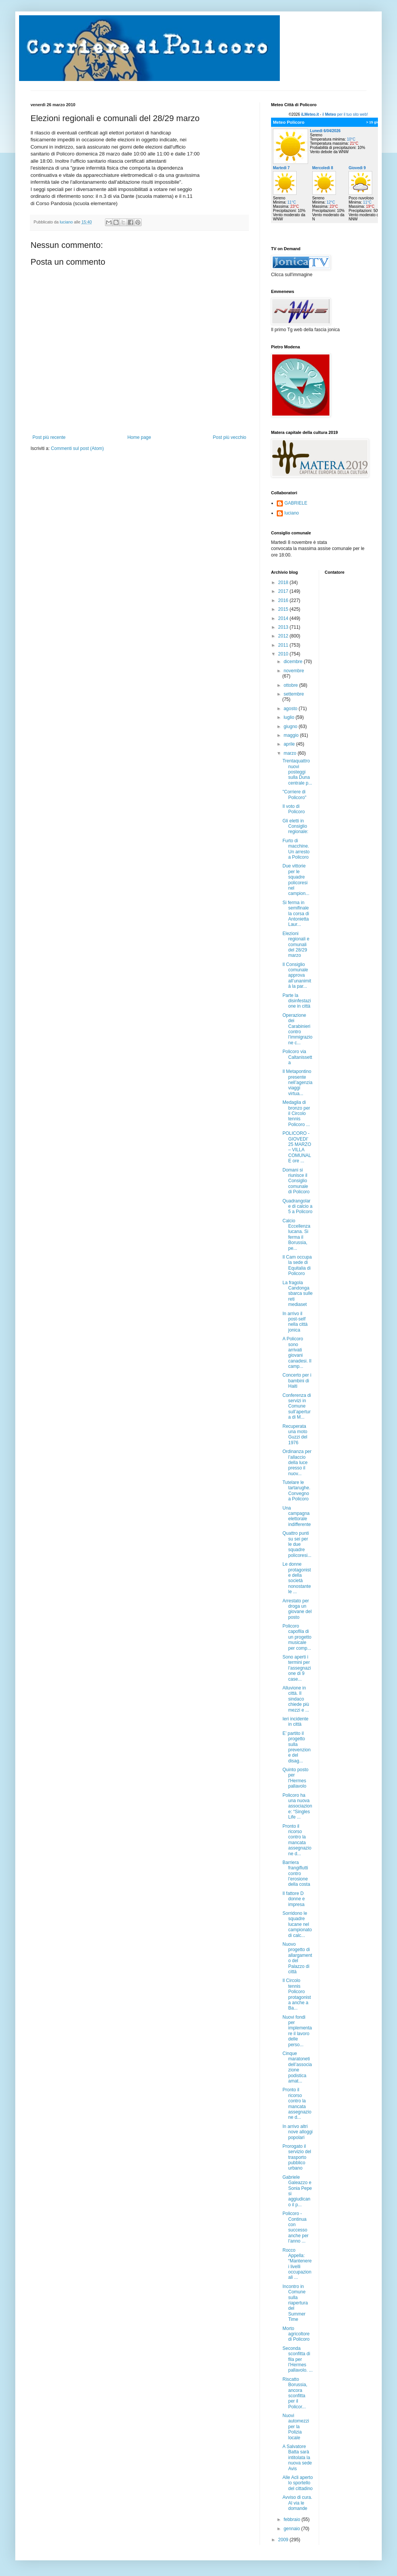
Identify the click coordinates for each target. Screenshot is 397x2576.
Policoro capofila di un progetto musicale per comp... (296, 1637)
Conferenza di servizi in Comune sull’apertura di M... (296, 1406)
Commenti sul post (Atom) (77, 448)
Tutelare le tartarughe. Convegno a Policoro (296, 1491)
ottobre (291, 685)
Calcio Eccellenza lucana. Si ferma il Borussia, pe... (296, 1234)
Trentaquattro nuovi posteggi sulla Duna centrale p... (297, 772)
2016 (284, 600)
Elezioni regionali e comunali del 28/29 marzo (295, 944)
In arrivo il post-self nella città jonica (295, 1322)
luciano (291, 513)
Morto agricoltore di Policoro (296, 2334)
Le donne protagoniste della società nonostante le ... (296, 1577)
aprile (290, 744)
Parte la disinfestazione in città (296, 1001)
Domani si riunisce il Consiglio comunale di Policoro (296, 1181)
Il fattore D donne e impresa (293, 1899)
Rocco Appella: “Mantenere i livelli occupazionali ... (296, 2264)
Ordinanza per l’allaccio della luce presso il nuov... (296, 1462)
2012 (284, 636)
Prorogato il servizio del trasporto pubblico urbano (296, 2157)
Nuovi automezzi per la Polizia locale (295, 2426)
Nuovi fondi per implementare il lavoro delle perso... (297, 2031)
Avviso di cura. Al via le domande (297, 2503)
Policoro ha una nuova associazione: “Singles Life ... (297, 1806)
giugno (291, 726)
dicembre (294, 661)
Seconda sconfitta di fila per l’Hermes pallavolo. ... (297, 2359)
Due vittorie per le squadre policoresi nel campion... (295, 879)
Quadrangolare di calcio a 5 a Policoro (297, 1206)
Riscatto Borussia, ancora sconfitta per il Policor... (294, 2393)
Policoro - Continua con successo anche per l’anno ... (295, 2227)
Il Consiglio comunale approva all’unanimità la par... (296, 975)
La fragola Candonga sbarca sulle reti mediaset (297, 1293)
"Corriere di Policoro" (294, 794)
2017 (284, 591)
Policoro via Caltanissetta (297, 1057)
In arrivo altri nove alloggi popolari (297, 2132)
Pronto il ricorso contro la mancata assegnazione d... (296, 1840)
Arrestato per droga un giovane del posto (296, 1609)
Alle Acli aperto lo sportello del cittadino (297, 2483)
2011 (284, 645)
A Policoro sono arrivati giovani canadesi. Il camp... (296, 1352)
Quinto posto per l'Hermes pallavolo (295, 1778)
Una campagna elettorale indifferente (296, 1516)
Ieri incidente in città (295, 1721)
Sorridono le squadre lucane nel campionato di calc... (297, 1924)
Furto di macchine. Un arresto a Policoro (296, 849)
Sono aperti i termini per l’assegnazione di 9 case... (296, 1668)
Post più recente (49, 437)
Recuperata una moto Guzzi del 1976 (294, 1434)
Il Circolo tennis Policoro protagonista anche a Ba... (296, 1994)
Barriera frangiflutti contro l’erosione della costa (296, 1873)
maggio (292, 735)
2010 (284, 654)
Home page (139, 437)
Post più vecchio (229, 437)
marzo (291, 753)
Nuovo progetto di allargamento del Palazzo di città (297, 1958)
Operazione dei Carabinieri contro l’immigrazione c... (297, 1029)
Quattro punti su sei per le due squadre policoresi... (296, 1544)
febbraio (293, 2519)
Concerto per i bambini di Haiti (296, 1380)
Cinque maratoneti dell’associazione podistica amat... (297, 2067)
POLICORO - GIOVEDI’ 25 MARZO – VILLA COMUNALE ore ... (296, 1147)
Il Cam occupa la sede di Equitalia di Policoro (297, 1265)
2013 (284, 627)
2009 (284, 2539)
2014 (284, 618)
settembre (294, 694)
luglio (289, 717)
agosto (291, 708)
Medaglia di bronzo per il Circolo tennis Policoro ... (296, 1113)
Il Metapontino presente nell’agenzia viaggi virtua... (297, 1082)
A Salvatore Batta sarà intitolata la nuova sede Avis (297, 2457)
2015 (284, 609)
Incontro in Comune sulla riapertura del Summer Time (295, 2303)
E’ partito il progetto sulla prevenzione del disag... (296, 1747)
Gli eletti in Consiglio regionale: (295, 826)
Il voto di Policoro (293, 809)
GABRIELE (295, 503)
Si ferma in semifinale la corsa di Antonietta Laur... (295, 913)
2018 (284, 582)
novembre (294, 670)
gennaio (292, 2528)
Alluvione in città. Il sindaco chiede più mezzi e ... (295, 1699)
